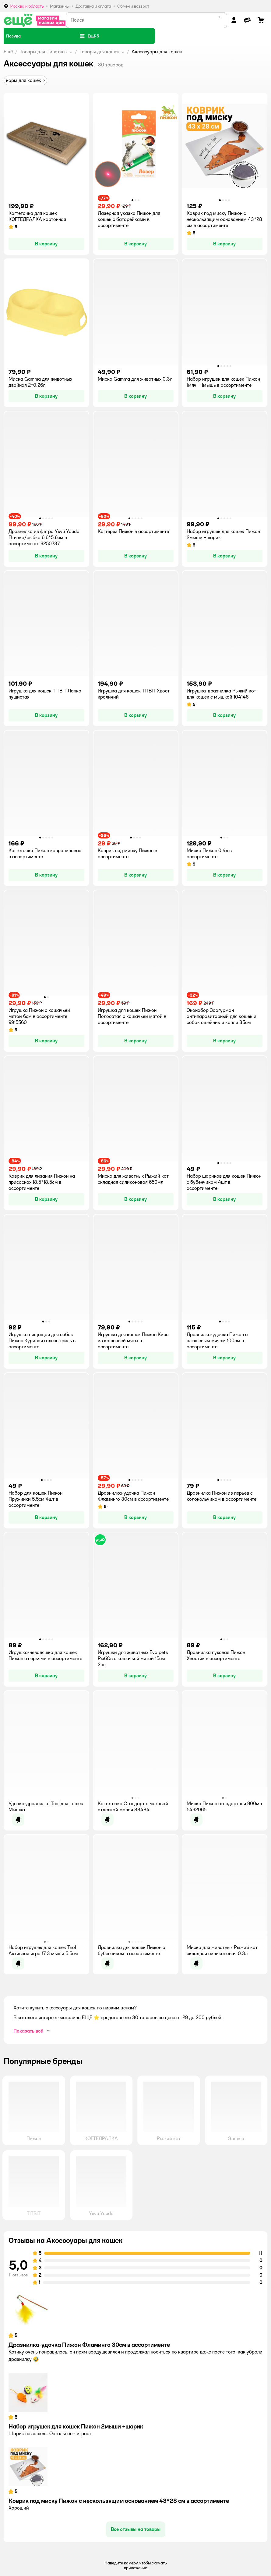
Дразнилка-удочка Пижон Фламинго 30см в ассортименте (89, 2344)
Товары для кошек (99, 52)
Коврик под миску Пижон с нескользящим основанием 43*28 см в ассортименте (119, 2500)
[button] (89, 36)
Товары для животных (44, 52)
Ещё (8, 52)
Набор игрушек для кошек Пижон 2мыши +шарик (76, 2426)
